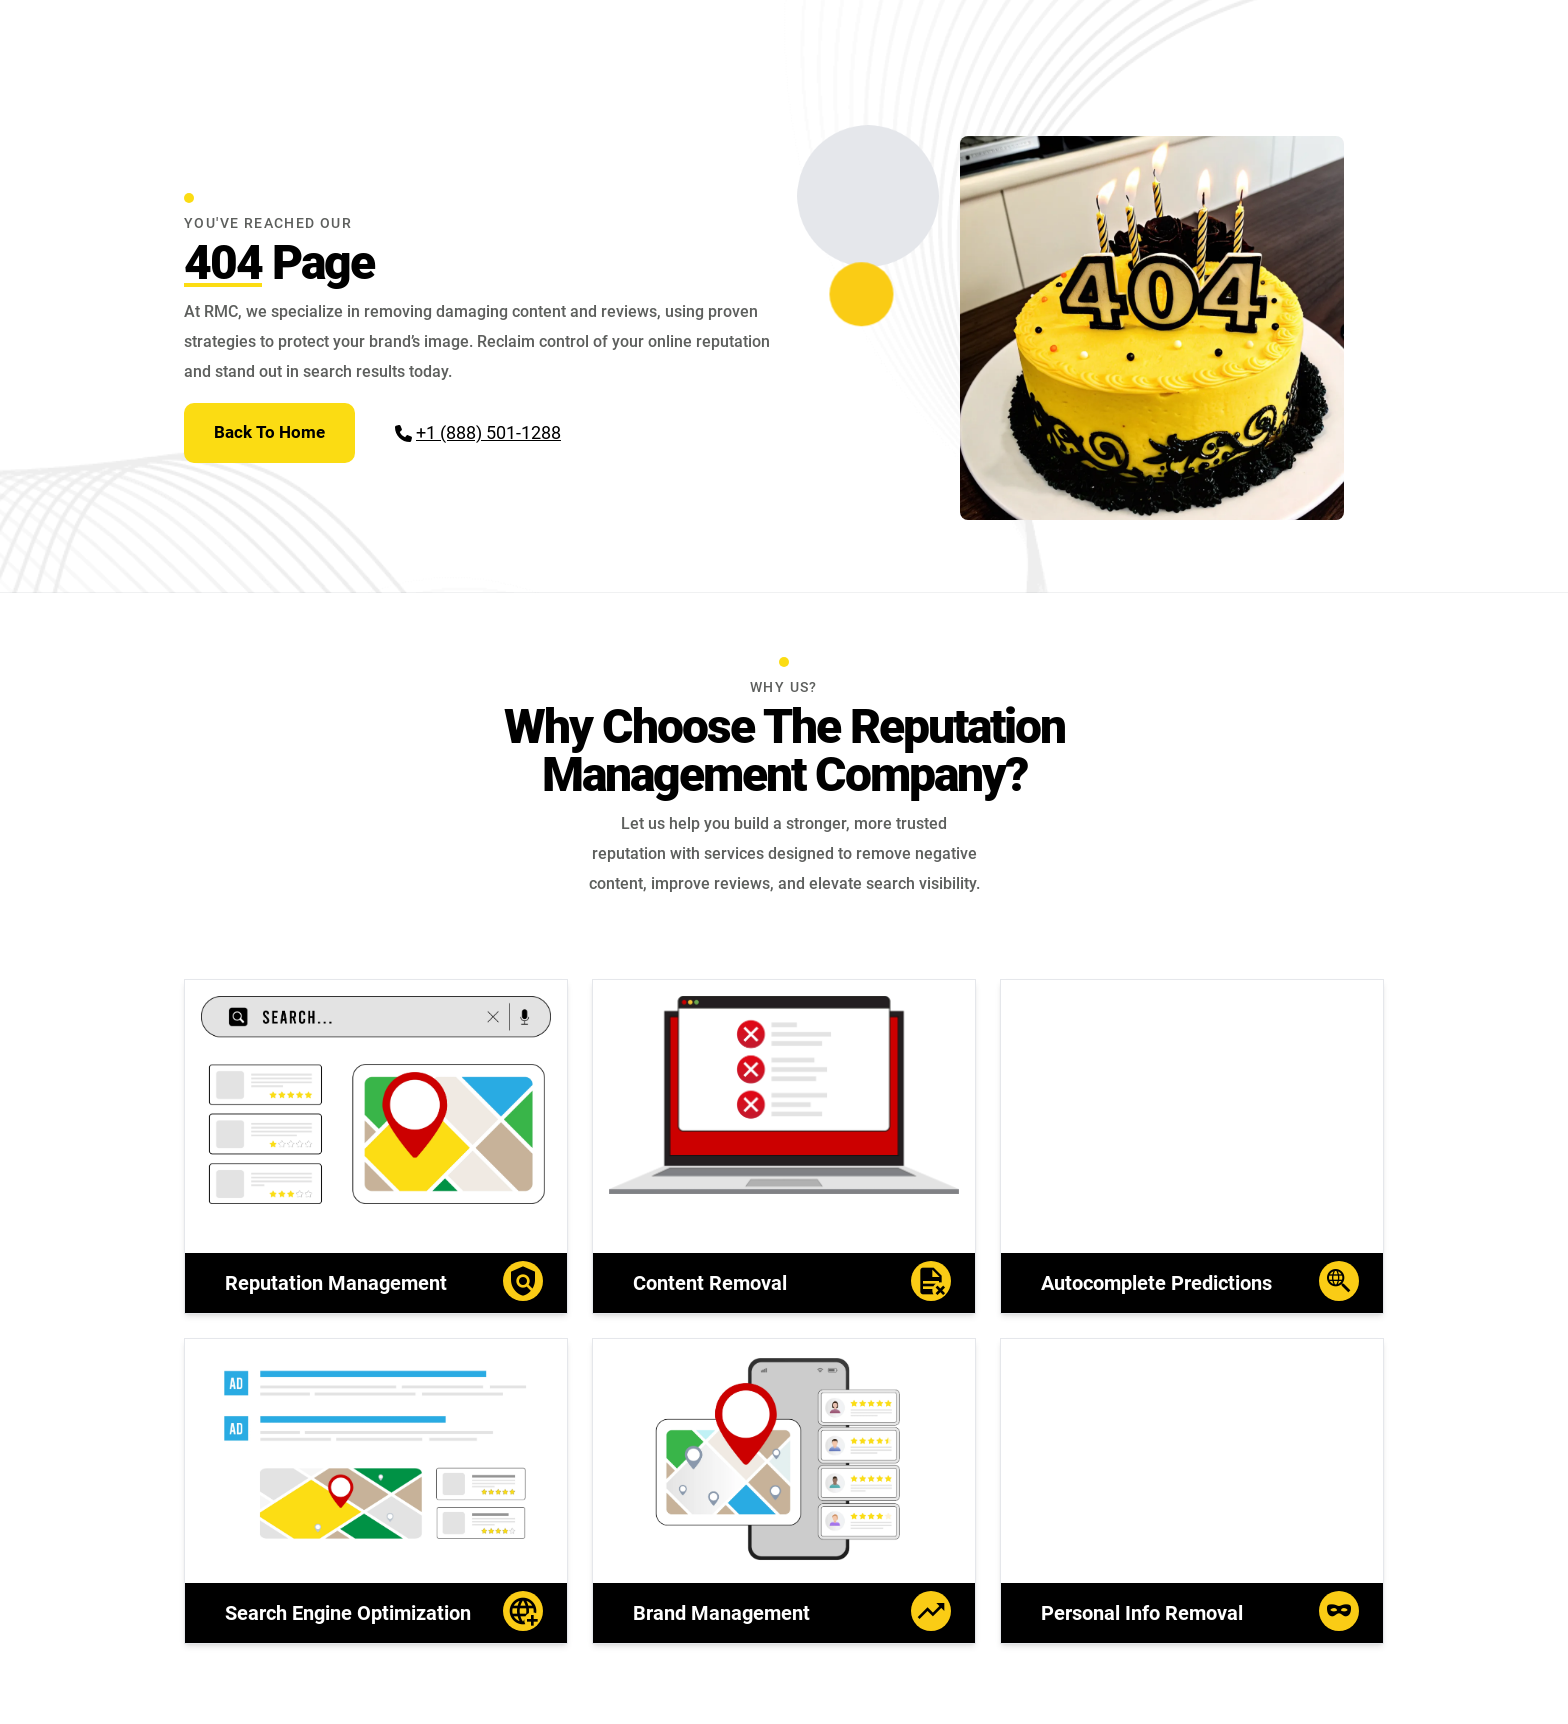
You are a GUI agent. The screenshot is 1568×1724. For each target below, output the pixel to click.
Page (279, 262)
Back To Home (269, 432)
